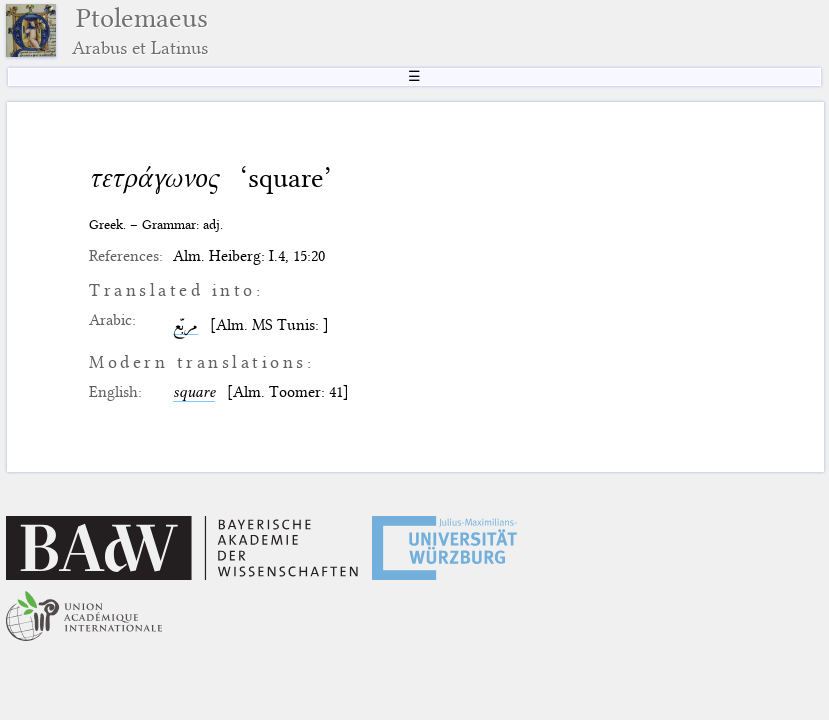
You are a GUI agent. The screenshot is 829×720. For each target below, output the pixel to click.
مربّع (185, 325)
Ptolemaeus (140, 30)
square (194, 392)
